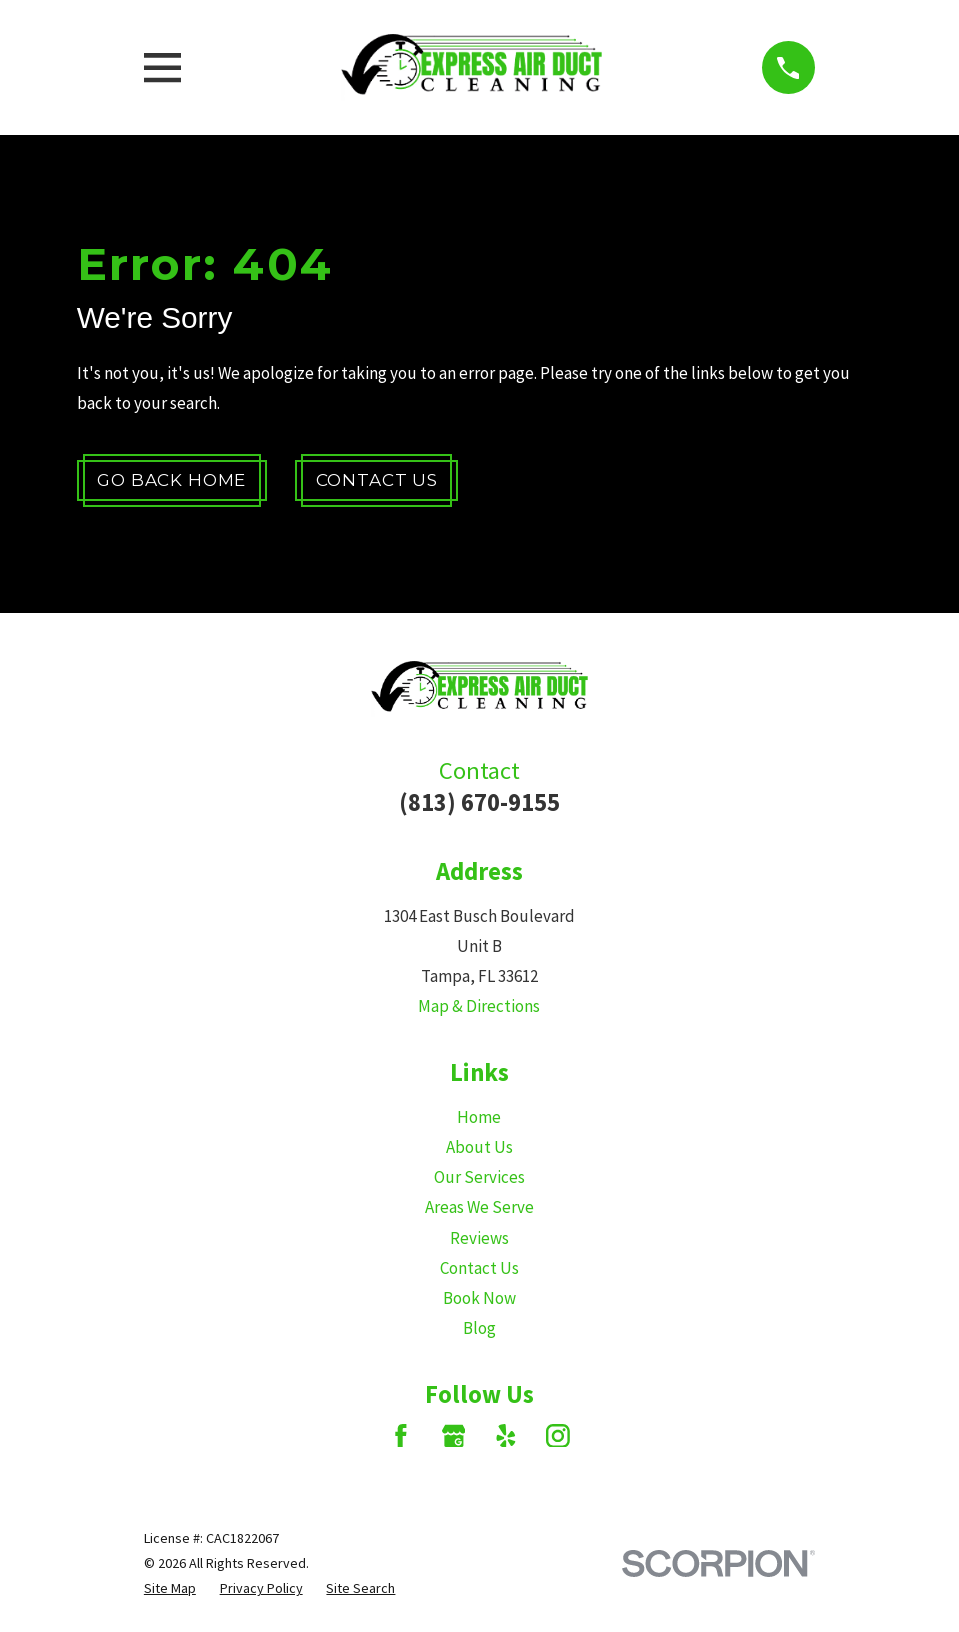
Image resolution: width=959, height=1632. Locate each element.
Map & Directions (479, 1006)
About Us (479, 1147)
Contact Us (377, 480)
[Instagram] (558, 1436)
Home (479, 1117)
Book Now (479, 1298)
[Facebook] (401, 1436)
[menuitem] (170, 1588)
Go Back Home (171, 480)
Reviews (479, 1238)
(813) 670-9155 (479, 802)
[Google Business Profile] (454, 1436)
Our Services (479, 1177)
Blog (479, 1328)
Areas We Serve (479, 1207)
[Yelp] (506, 1436)
